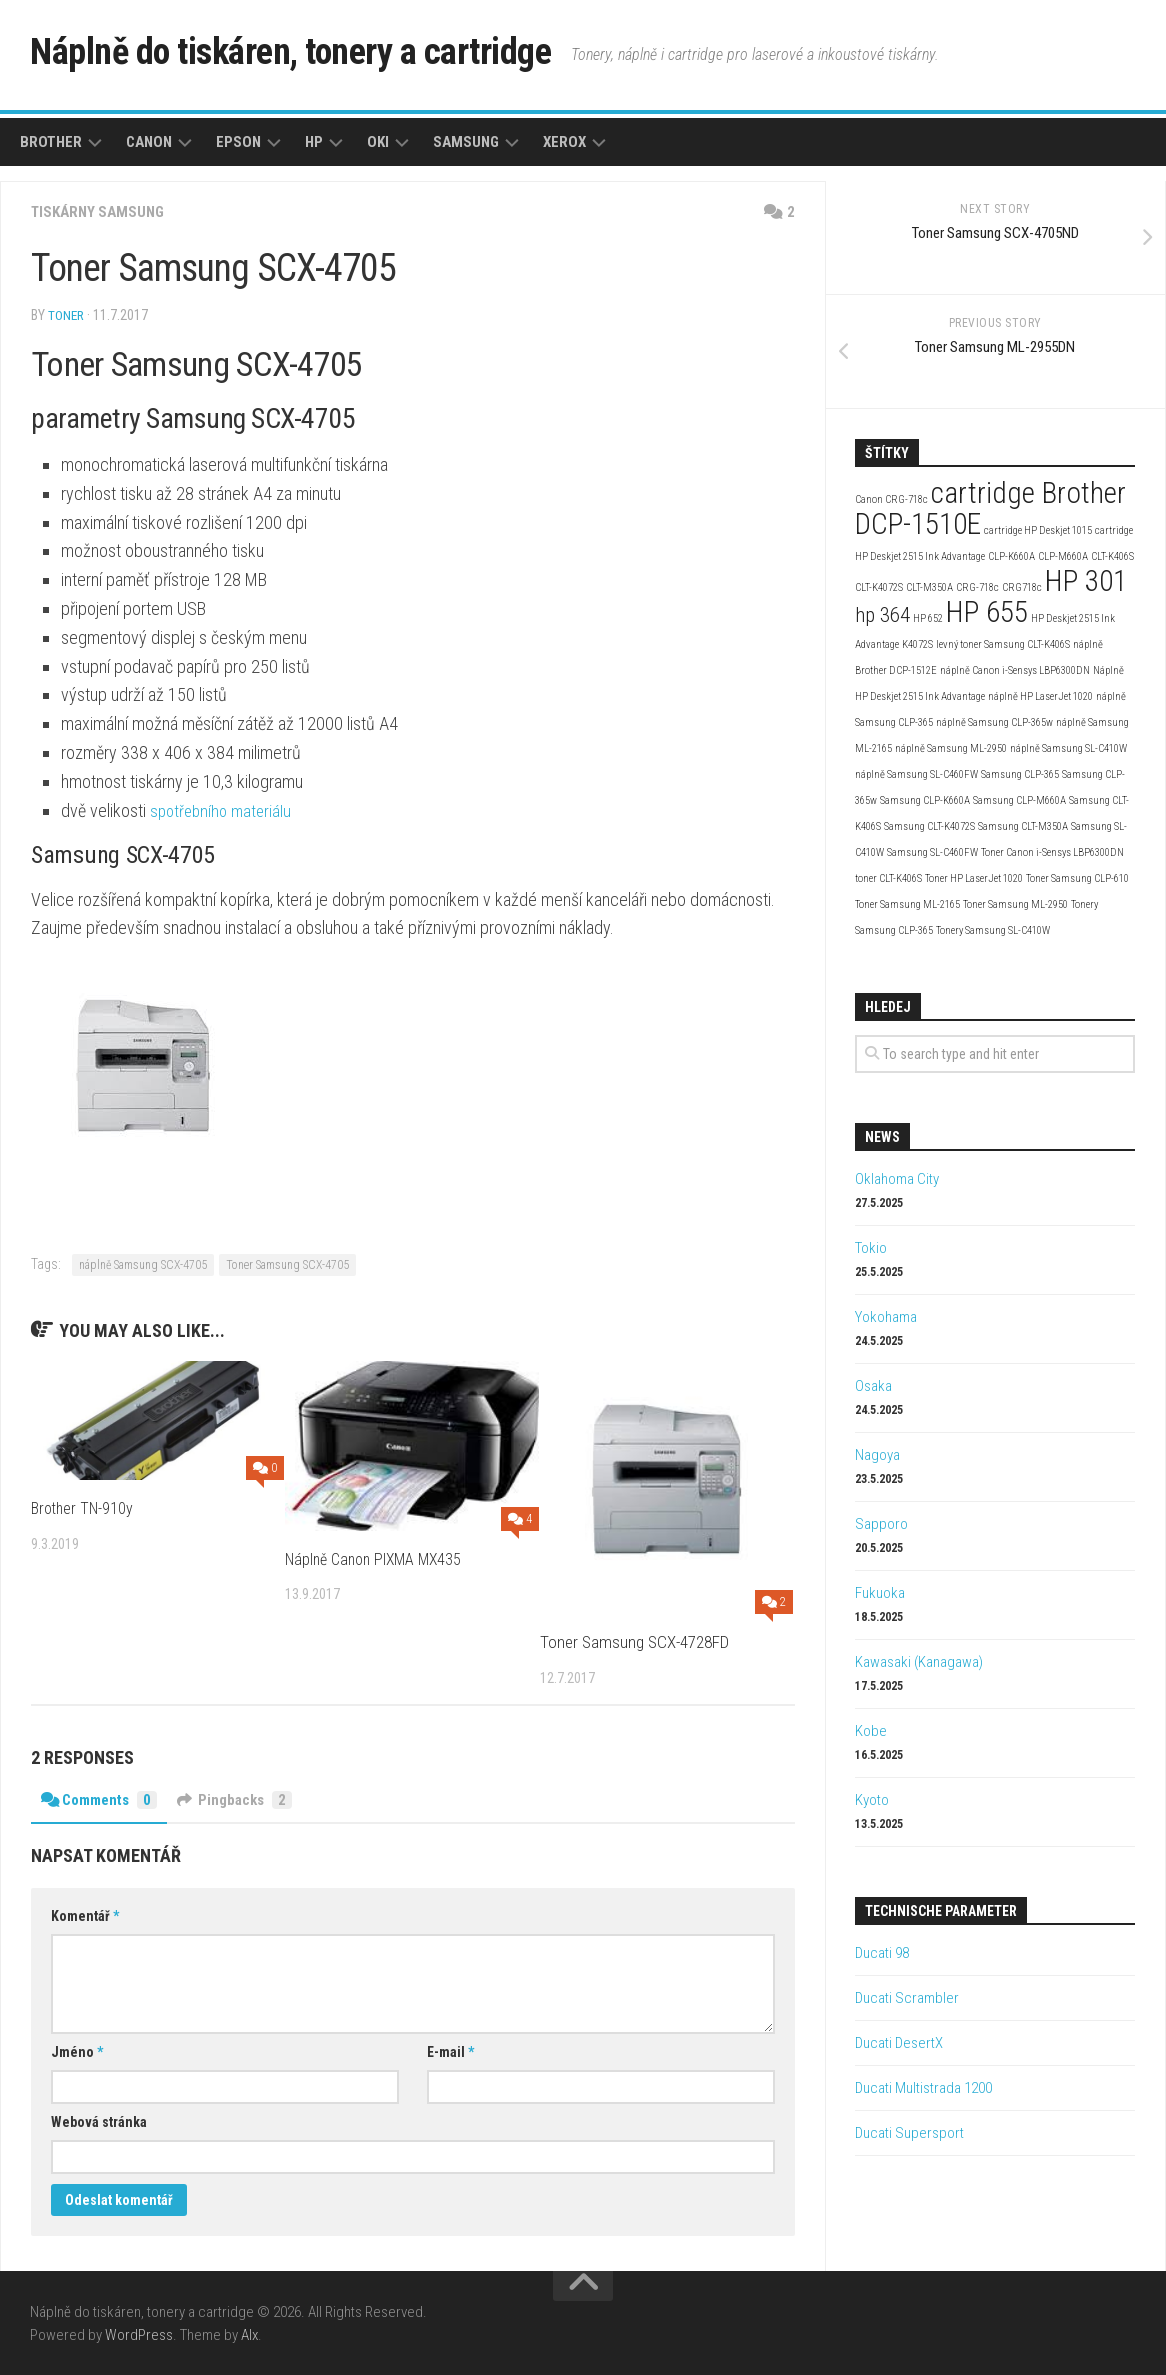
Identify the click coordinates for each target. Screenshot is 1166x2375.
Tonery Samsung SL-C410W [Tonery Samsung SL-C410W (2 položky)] (993, 930)
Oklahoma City (897, 1179)
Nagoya (877, 1455)
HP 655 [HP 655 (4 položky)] (987, 612)
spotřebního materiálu (224, 809)
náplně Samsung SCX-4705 (143, 1264)
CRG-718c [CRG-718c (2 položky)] (977, 587)
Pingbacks (245, 1798)
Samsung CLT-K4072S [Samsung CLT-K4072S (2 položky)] (929, 826)
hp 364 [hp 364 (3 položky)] (882, 615)
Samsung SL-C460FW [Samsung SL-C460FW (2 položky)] (932, 852)
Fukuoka (880, 1593)
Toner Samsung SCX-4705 (287, 1264)
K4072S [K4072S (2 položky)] (917, 644)
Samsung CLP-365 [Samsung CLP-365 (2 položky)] (1020, 774)
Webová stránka (99, 2121)
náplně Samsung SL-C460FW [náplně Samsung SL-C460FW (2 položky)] (916, 774)
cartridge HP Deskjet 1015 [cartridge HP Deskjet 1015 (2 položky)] (1038, 530)
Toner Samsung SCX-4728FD (634, 1641)
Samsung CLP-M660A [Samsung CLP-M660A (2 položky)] (1019, 800)
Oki (378, 142)
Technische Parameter (941, 1911)
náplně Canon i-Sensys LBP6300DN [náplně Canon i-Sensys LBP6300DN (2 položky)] (1015, 670)
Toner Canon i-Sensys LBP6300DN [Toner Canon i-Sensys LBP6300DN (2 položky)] (1052, 852)
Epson (238, 142)
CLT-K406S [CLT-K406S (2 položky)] (1112, 556)
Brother (51, 142)
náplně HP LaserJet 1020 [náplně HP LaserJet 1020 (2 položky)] (1040, 696)
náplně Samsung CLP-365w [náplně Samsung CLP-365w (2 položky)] (994, 722)
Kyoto (872, 1800)
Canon (149, 142)
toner (67, 315)
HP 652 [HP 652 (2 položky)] (928, 618)
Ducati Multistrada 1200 (923, 2088)
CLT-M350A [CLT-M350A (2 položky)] (929, 587)
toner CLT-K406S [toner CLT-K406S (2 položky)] (888, 878)
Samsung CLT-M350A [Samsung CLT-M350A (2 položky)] (1023, 826)
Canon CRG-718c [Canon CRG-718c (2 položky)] (891, 499)
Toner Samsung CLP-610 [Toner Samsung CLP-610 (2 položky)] (1077, 878)
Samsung (466, 142)
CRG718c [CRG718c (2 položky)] (1022, 587)
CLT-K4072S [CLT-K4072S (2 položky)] (879, 587)
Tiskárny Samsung (102, 211)
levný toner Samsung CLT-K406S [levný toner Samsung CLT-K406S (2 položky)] (1003, 644)
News (882, 1137)
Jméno (77, 2051)
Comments (103, 1798)
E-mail (450, 2051)
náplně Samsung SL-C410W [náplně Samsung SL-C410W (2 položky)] (1068, 748)
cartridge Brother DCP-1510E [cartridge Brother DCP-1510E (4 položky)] (990, 508)
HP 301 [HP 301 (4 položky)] (1086, 581)
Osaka (873, 1386)
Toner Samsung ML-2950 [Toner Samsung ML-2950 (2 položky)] (1015, 904)
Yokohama (886, 1317)
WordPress (139, 2334)
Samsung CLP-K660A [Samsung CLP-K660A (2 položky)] (925, 800)
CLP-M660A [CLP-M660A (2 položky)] (1063, 556)
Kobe (871, 1731)
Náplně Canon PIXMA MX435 (379, 1558)
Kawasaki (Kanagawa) (919, 1662)
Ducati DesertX (899, 2043)
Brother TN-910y (84, 1507)
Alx (249, 2334)
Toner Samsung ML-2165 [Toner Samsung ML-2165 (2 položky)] (907, 904)
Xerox (564, 142)
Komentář (85, 1915)
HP (314, 142)
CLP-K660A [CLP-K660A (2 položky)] (1011, 556)
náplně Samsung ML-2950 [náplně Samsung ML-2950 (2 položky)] (951, 748)
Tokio (871, 1248)
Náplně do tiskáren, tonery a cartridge (336, 54)
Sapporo (881, 1524)
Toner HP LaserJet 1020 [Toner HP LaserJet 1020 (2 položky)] (974, 878)
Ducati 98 (882, 1953)
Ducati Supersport (909, 2133)
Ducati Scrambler (907, 1998)
